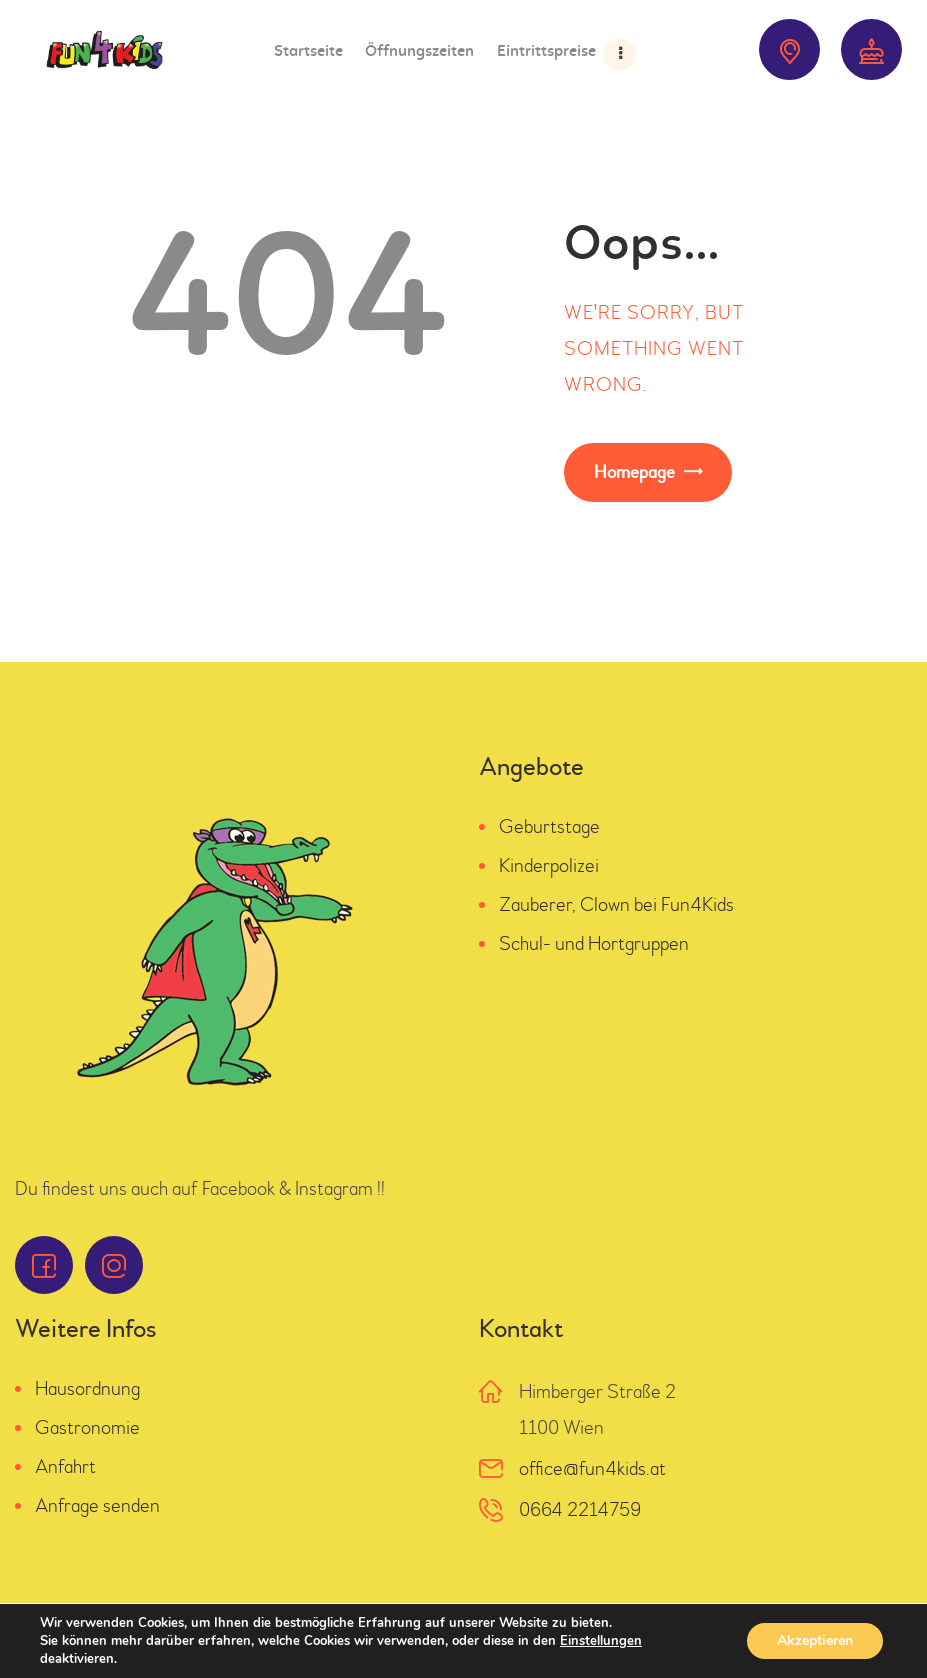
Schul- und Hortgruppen (594, 943)
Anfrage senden (97, 1505)
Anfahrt (65, 1466)
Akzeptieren (815, 1640)
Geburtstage (549, 826)
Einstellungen (601, 1641)
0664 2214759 (580, 1509)
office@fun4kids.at (592, 1468)
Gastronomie (87, 1427)
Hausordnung (87, 1388)
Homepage (634, 472)
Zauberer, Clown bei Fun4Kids (616, 904)
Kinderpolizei (549, 865)
